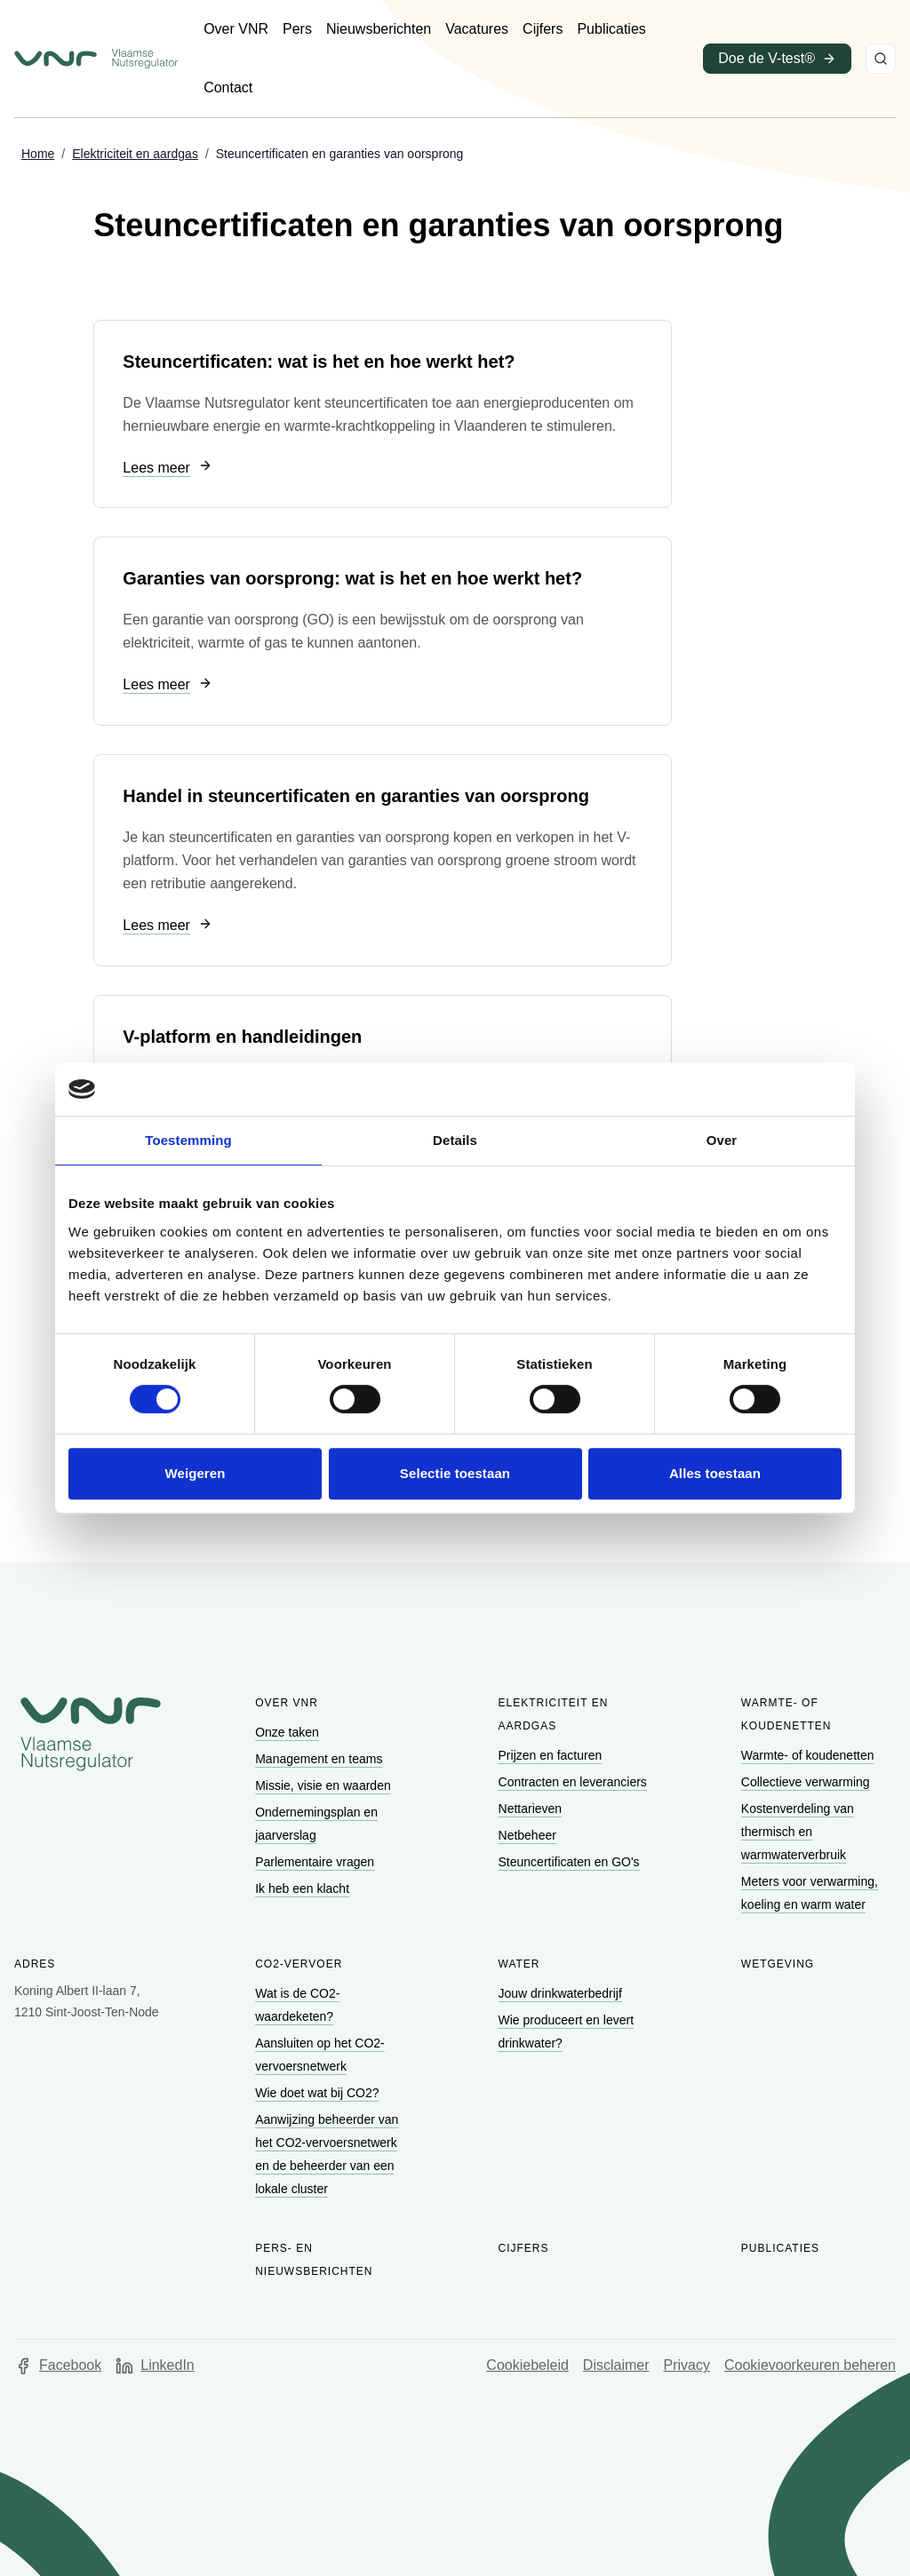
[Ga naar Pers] (297, 29)
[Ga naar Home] (37, 155)
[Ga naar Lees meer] (167, 468)
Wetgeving (777, 1964)
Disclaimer (616, 2365)
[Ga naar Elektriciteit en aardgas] (135, 155)
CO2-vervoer (298, 1964)
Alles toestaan (715, 1473)
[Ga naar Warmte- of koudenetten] (809, 1755)
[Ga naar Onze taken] (289, 1732)
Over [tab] (722, 1140)
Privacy (687, 2365)
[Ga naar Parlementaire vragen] (316, 1862)
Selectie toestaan (455, 1473)
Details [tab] (455, 1140)
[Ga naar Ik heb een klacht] (304, 1888)
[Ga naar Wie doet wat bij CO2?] (318, 2093)
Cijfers (524, 2248)
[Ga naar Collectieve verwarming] (807, 1782)
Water (519, 1964)
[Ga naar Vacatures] (476, 29)
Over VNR (286, 1703)
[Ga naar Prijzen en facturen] (552, 1755)
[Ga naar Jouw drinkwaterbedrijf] (562, 1993)
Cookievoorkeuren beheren (810, 2365)
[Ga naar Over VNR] (236, 29)
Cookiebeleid (527, 2365)
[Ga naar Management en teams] (320, 1759)
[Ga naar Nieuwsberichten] (378, 29)
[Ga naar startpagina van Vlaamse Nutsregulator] (96, 59)
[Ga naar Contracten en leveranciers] (575, 1782)
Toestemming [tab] (188, 1140)
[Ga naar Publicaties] (611, 29)
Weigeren (194, 1473)
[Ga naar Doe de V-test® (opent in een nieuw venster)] (777, 59)
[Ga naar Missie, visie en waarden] (324, 1785)
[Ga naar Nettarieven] (532, 1808)
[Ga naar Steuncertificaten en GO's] (571, 1862)
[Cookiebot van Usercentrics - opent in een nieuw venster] (764, 1089)
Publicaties (780, 2248)
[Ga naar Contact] (228, 87)
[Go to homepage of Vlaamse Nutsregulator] (90, 1733)
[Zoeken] (881, 59)
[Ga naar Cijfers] (543, 29)
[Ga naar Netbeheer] (529, 1835)
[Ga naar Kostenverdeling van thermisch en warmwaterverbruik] (797, 1831)
